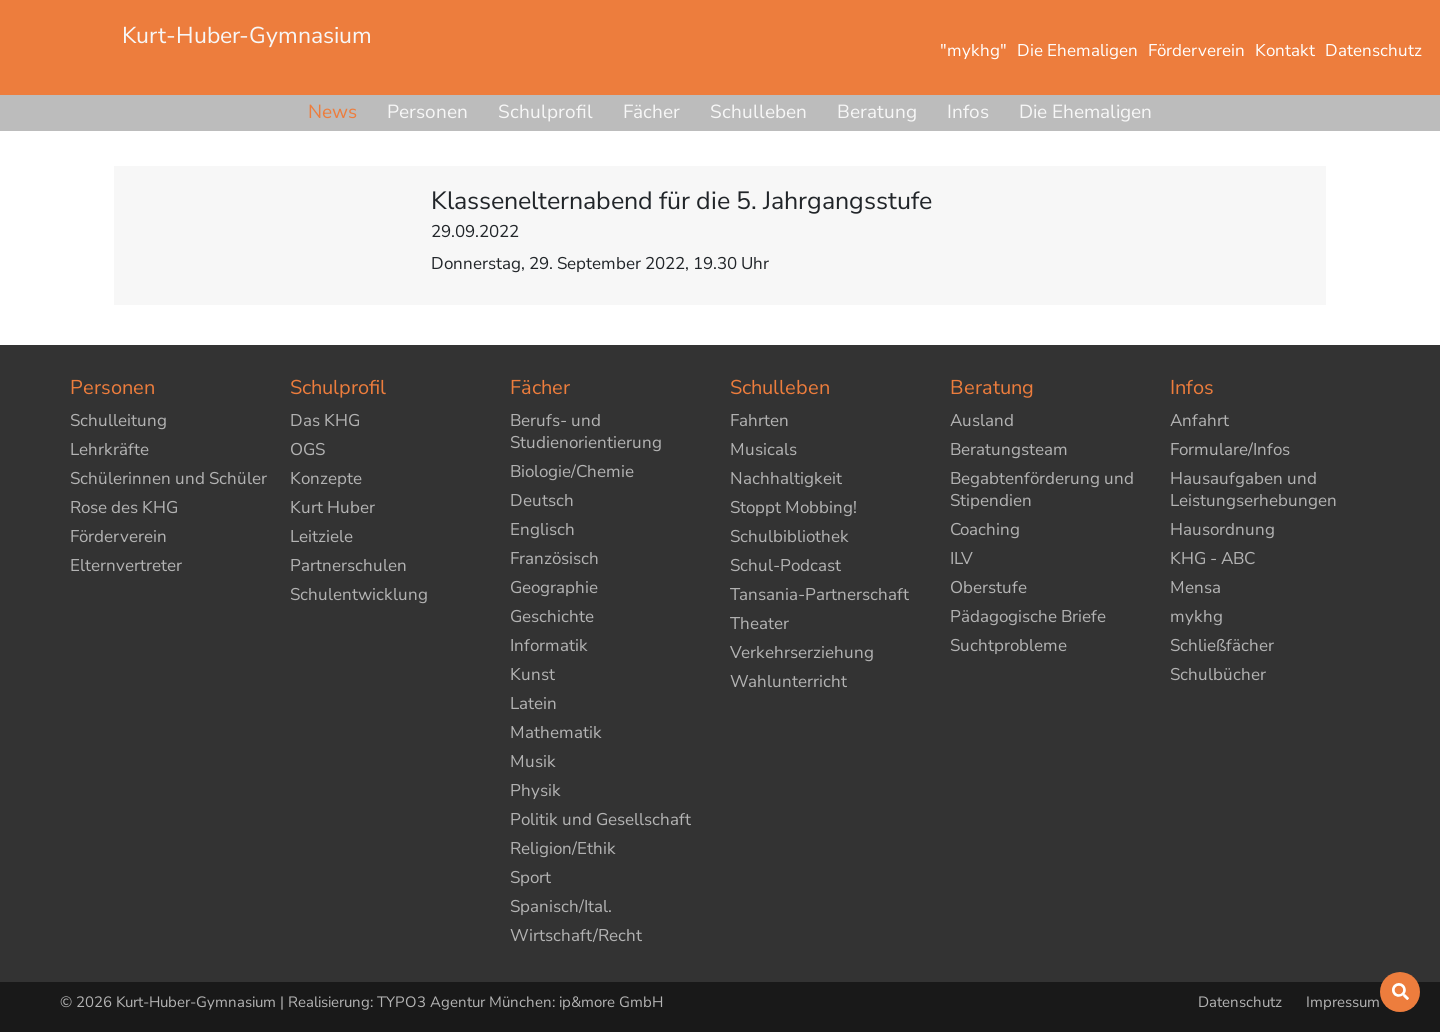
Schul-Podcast (785, 565)
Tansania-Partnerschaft (819, 594)
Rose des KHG (124, 507)
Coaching (985, 529)
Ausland (982, 420)
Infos (968, 112)
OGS (307, 449)
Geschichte (552, 616)
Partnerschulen (348, 565)
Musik (533, 761)
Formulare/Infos (1230, 449)
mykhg (1196, 616)
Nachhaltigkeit (786, 478)
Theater (759, 623)
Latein (533, 703)
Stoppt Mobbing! (793, 507)
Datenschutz (1242, 1002)
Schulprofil (545, 112)
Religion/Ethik (563, 848)
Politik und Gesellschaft (600, 819)
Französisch (554, 558)
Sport (530, 877)
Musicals (763, 449)
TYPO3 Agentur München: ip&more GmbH (520, 1002)
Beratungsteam (1009, 449)
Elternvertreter (126, 565)
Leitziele (321, 536)
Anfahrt (1199, 420)
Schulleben (758, 112)
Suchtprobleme (1008, 645)
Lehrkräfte (109, 449)
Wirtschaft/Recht (576, 935)
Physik (535, 790)
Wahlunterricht (788, 681)
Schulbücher (1218, 674)
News (332, 112)
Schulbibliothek (789, 536)
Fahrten (759, 420)
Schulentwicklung (359, 594)
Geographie (554, 587)
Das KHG (325, 420)
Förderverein (118, 536)
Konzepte (326, 478)
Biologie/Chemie (572, 471)
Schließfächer (1222, 645)
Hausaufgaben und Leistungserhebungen (1253, 489)
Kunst (532, 674)
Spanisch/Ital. (561, 906)
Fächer (651, 112)
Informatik (549, 645)
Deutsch (542, 500)
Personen (427, 112)
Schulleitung (118, 420)
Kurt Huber (332, 507)
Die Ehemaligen (1085, 112)
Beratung (877, 112)
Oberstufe (988, 587)
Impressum (1343, 1002)
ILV (961, 558)
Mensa (1195, 587)
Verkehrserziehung (802, 652)
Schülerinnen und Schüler (168, 478)
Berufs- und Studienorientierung (586, 431)
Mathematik (556, 732)
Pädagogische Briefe (1028, 616)
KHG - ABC (1212, 558)
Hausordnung (1222, 529)
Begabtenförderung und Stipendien (1042, 489)
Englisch (542, 529)
